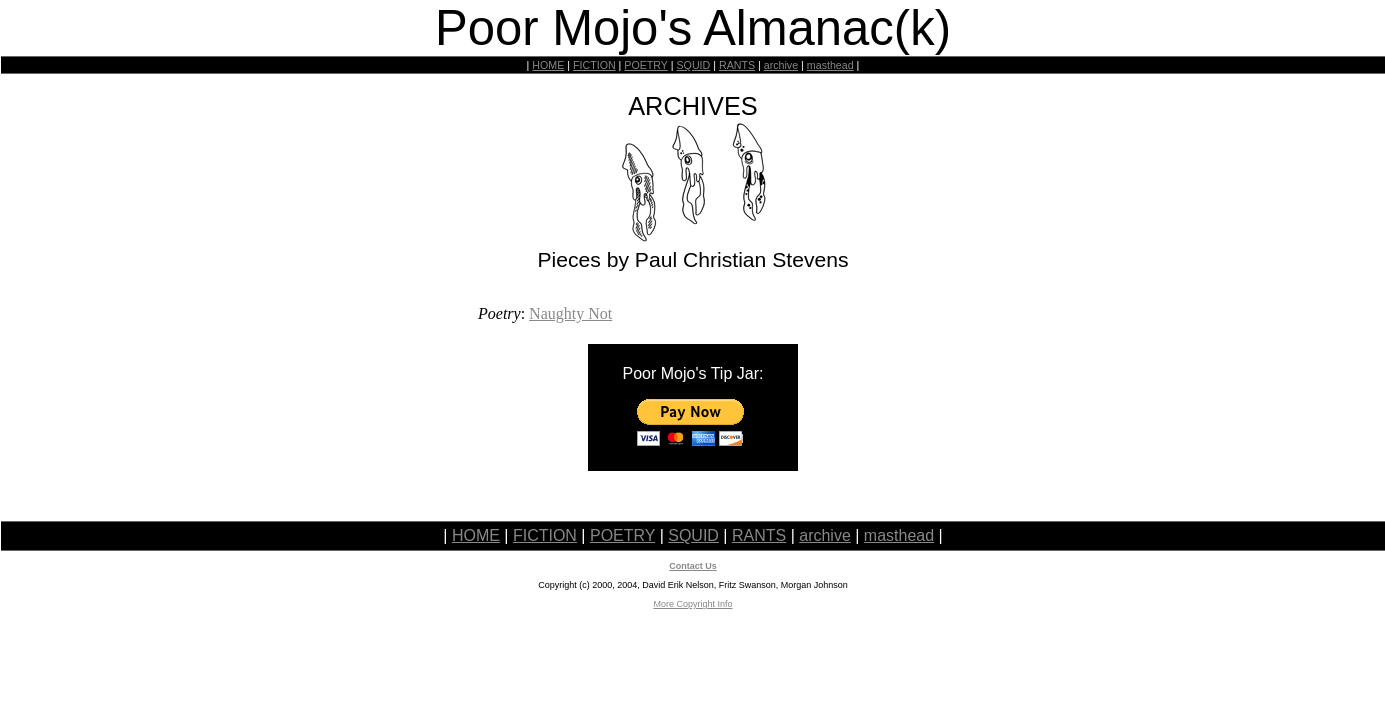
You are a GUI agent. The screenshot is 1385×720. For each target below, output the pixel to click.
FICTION (594, 65)
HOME (548, 65)
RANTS (737, 65)
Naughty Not (570, 313)
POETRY (645, 65)
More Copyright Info (692, 604)
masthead (830, 65)
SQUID (693, 65)
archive (781, 65)
